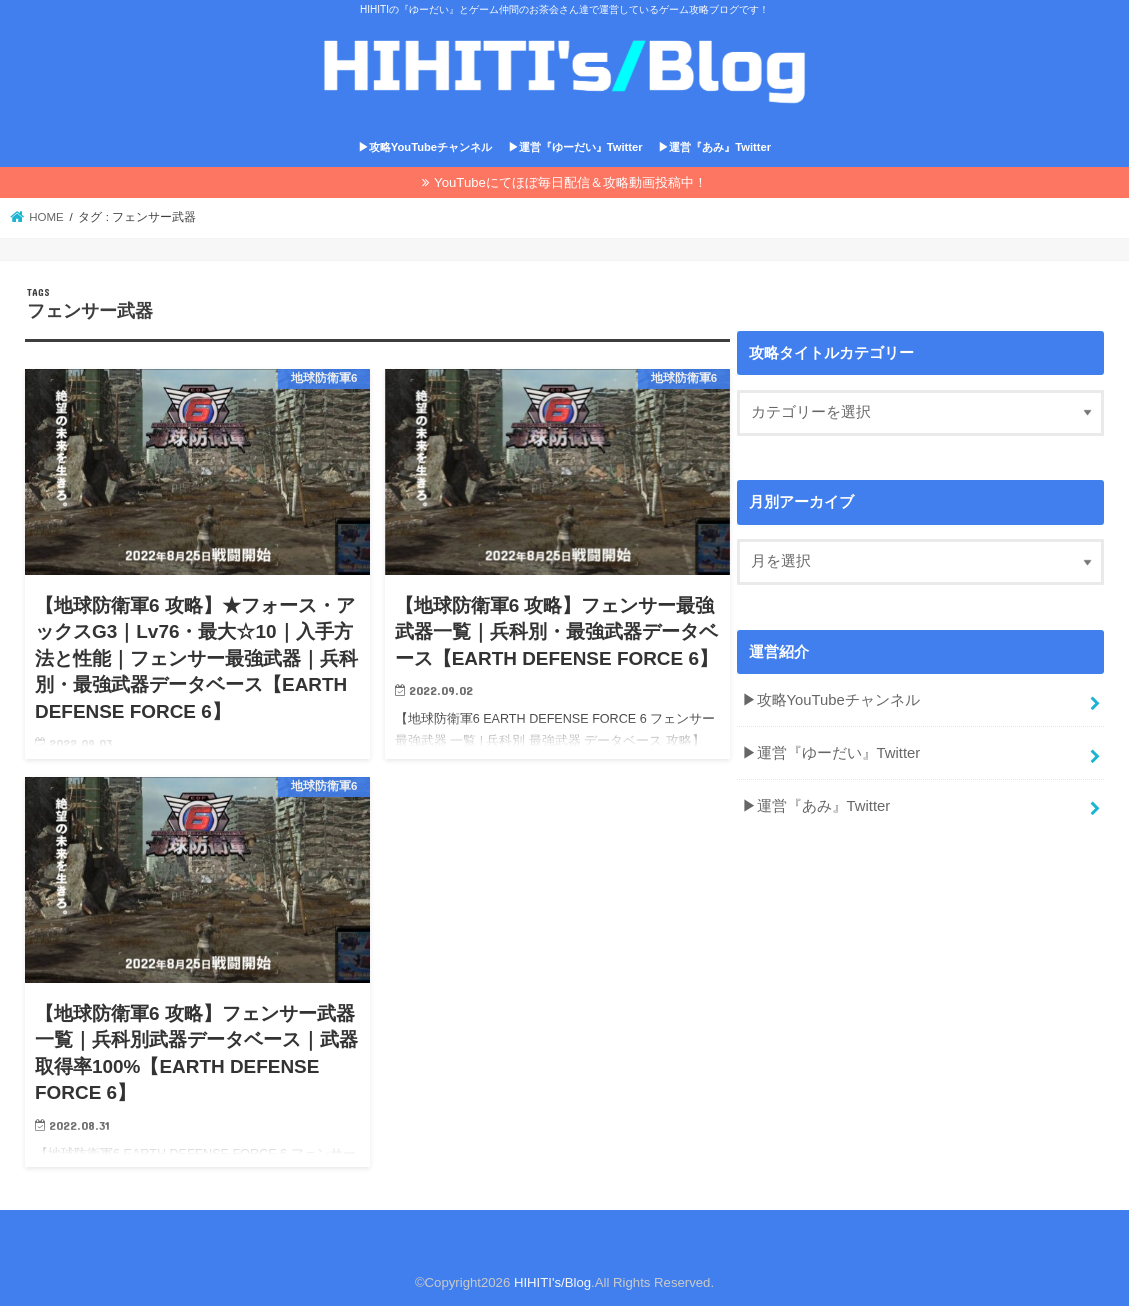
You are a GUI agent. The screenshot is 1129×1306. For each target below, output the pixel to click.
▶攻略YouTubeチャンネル (425, 147)
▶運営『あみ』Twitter (714, 147)
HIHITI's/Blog (552, 1282)
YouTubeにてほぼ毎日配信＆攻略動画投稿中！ (570, 182)
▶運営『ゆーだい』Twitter (575, 147)
